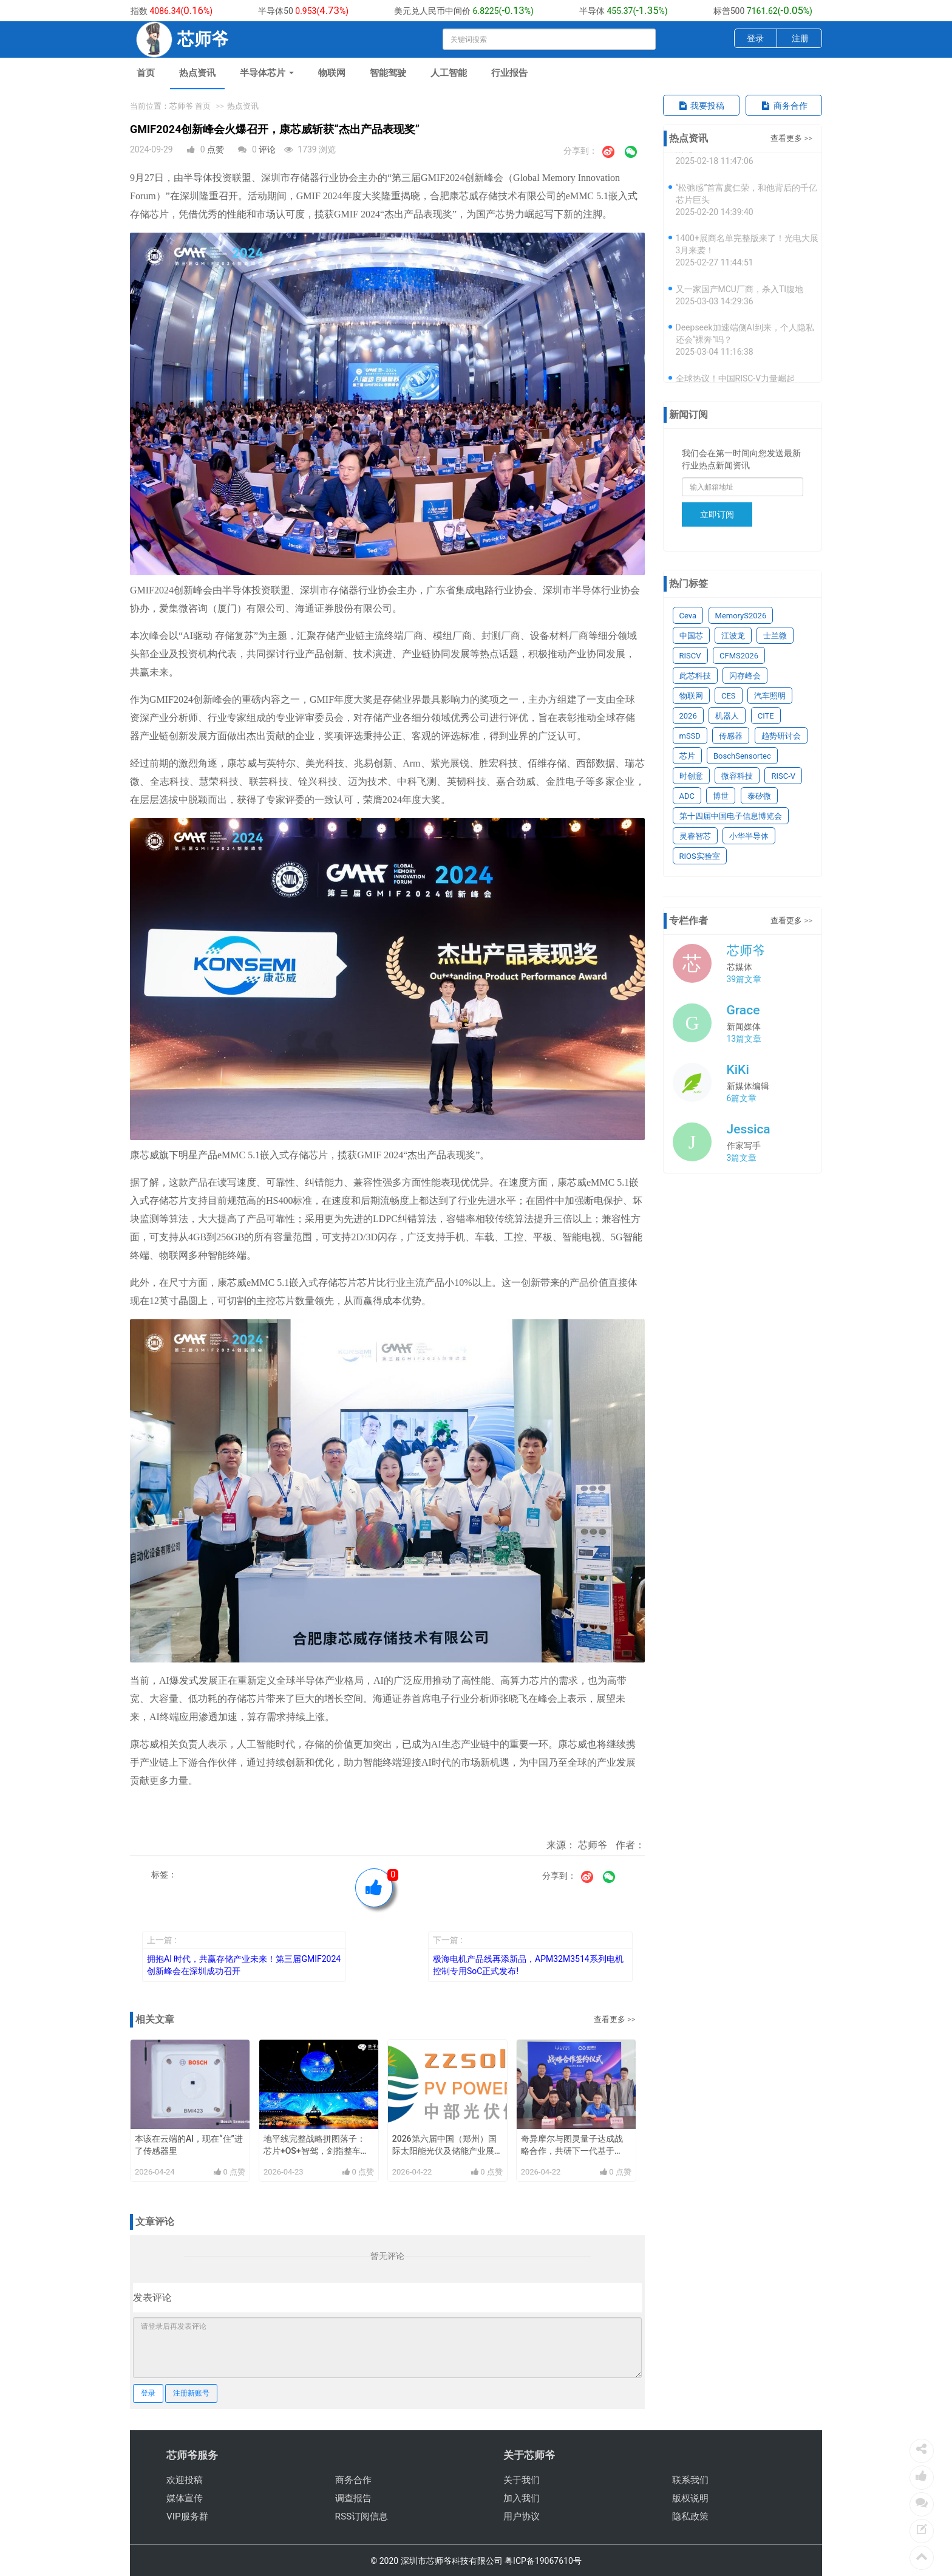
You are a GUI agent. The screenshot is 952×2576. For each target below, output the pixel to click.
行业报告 (509, 72)
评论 (267, 149)
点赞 (215, 149)
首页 (146, 72)
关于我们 (521, 2480)
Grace (743, 1010)
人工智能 (448, 72)
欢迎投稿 (184, 2480)
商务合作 (783, 106)
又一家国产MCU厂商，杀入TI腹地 (740, 294)
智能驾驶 (388, 72)
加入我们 (521, 2498)
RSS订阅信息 (362, 2516)
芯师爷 (746, 950)
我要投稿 (701, 106)
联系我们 (690, 2480)
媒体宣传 (184, 2498)
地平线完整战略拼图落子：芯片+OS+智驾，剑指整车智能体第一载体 (316, 2151)
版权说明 (690, 2498)
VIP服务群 (187, 2516)
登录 (755, 38)
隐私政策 (690, 2516)
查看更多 (609, 2019)
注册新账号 (191, 2393)
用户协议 (521, 2516)
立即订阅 (717, 514)
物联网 (331, 72)
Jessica (748, 1129)
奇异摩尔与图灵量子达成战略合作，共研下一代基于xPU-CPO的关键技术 (572, 2151)
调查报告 (353, 2498)
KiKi (738, 1069)
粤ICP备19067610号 (543, 2561)
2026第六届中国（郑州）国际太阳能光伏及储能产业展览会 (444, 2151)
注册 (800, 38)
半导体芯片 (267, 72)
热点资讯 (197, 72)
